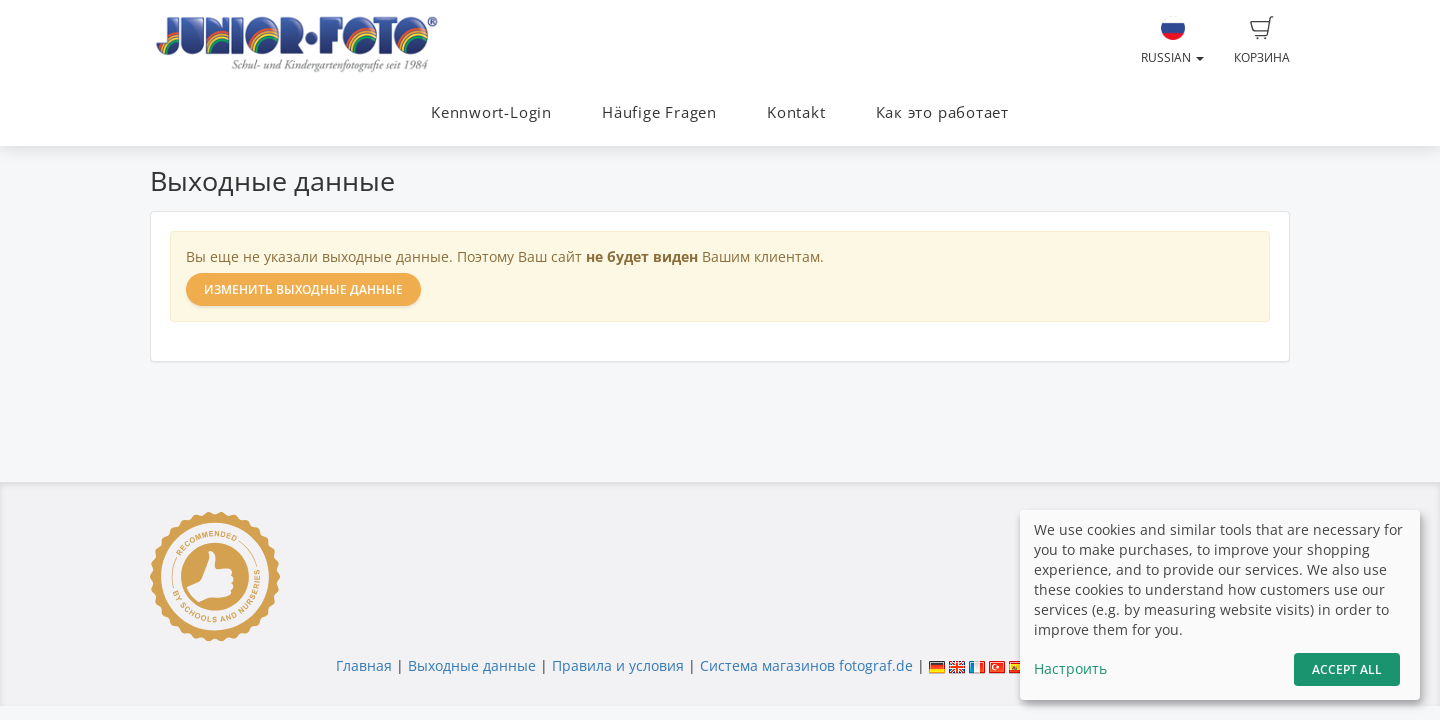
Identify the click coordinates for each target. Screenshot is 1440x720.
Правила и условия (618, 665)
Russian (1172, 41)
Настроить (1070, 668)
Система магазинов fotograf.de (806, 665)
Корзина (1262, 41)
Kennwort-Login (491, 112)
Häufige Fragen (659, 112)
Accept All (1347, 669)
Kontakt (796, 112)
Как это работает (942, 112)
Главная (364, 665)
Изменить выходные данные (303, 289)
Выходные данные (472, 665)
